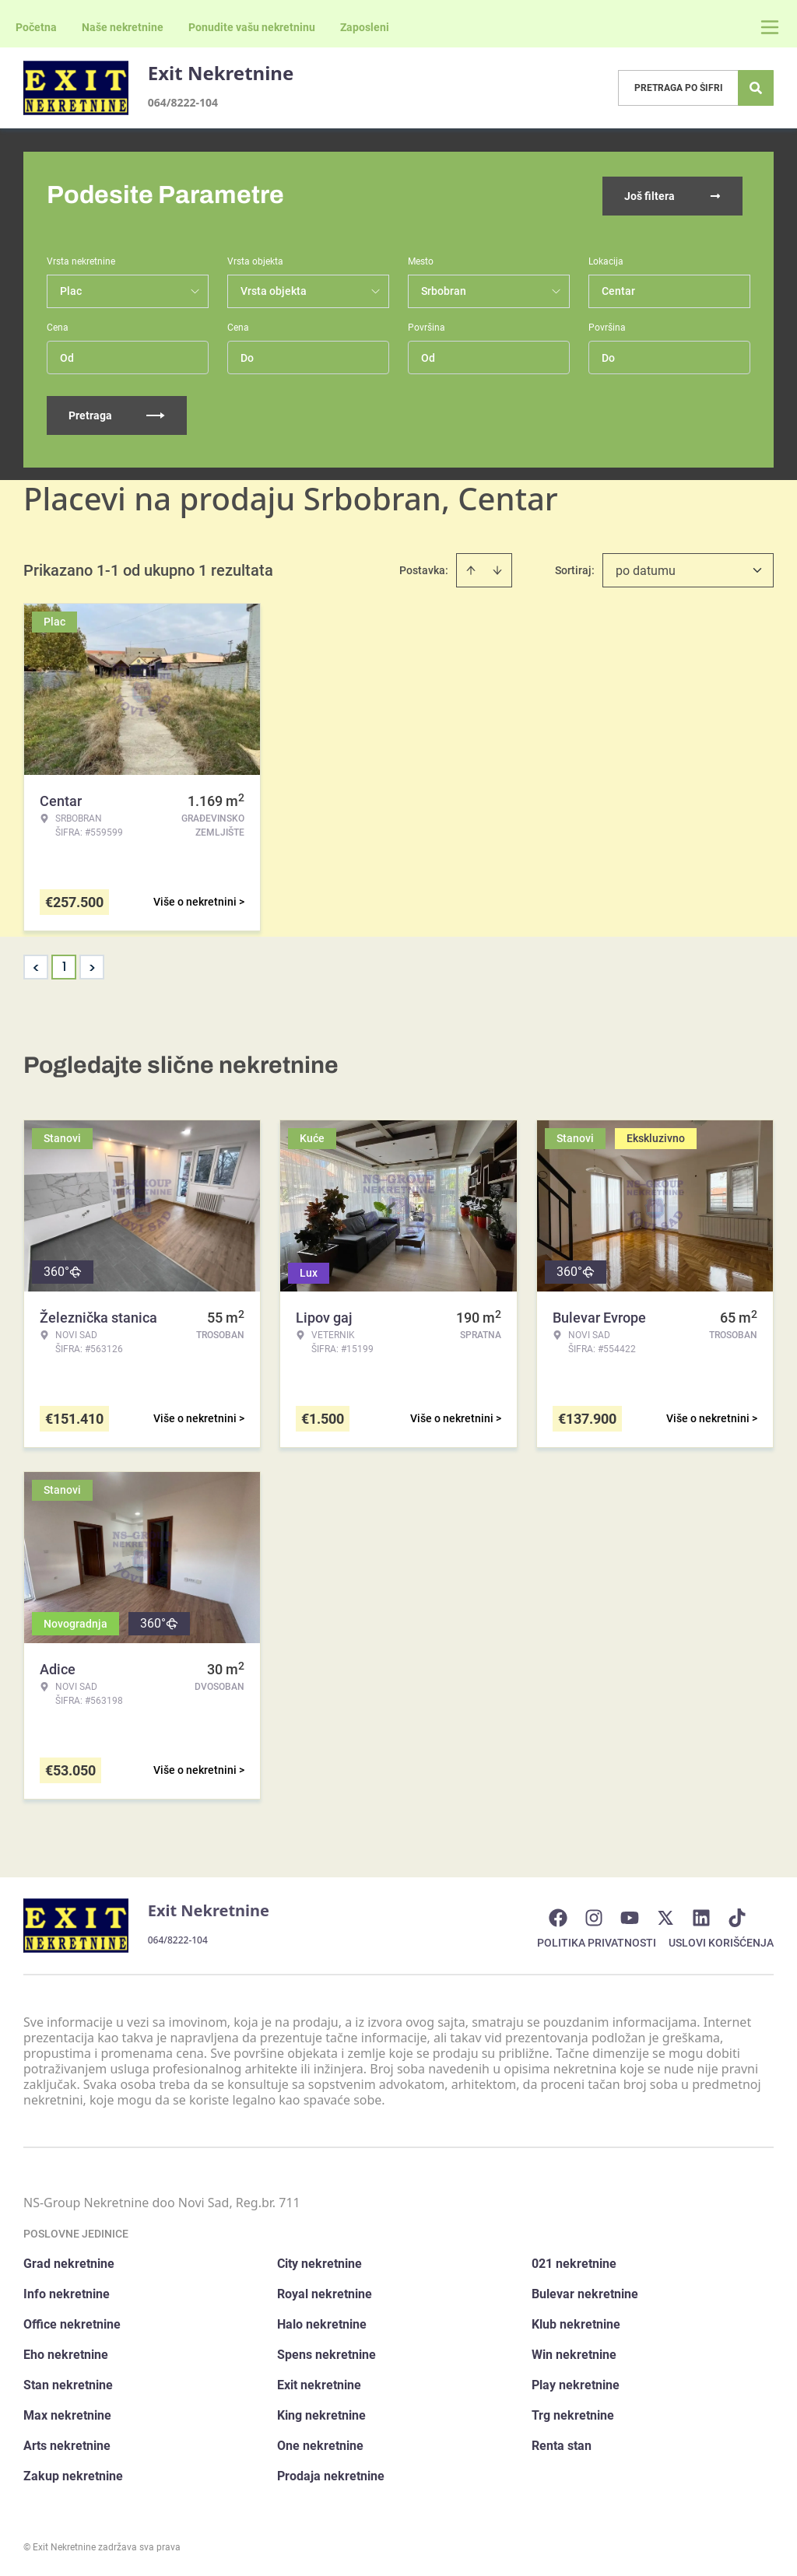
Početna (36, 27)
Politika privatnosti (596, 1941)
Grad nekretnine (68, 2262)
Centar (618, 289)
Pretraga (116, 414)
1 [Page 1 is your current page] (64, 965)
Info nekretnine (66, 2292)
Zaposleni (364, 27)
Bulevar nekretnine (585, 2292)
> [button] (92, 966)
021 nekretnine (574, 2262)
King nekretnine (321, 2413)
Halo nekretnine (322, 2322)
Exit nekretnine (319, 2383)
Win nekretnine (574, 2353)
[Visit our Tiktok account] (745, 1916)
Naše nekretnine (122, 27)
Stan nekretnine (68, 2383)
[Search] (756, 88)
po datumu (646, 569)
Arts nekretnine (67, 2444)
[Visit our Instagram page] (602, 1916)
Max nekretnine (67, 2413)
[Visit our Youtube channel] (637, 1916)
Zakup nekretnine (73, 2474)
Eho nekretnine (65, 2353)
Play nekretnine (576, 2383)
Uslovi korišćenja (721, 1941)
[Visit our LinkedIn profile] (709, 1916)
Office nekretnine (72, 2322)
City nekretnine (319, 2262)
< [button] (36, 966)
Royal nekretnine (324, 2292)
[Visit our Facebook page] (566, 1916)
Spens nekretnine (326, 2353)
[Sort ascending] (471, 569)
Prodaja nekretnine (330, 2474)
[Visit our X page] (673, 1916)
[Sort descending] (497, 569)
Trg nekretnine (573, 2413)
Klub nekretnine (576, 2322)
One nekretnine (320, 2444)
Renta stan (562, 2444)
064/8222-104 (183, 102)
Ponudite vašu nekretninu (251, 27)
